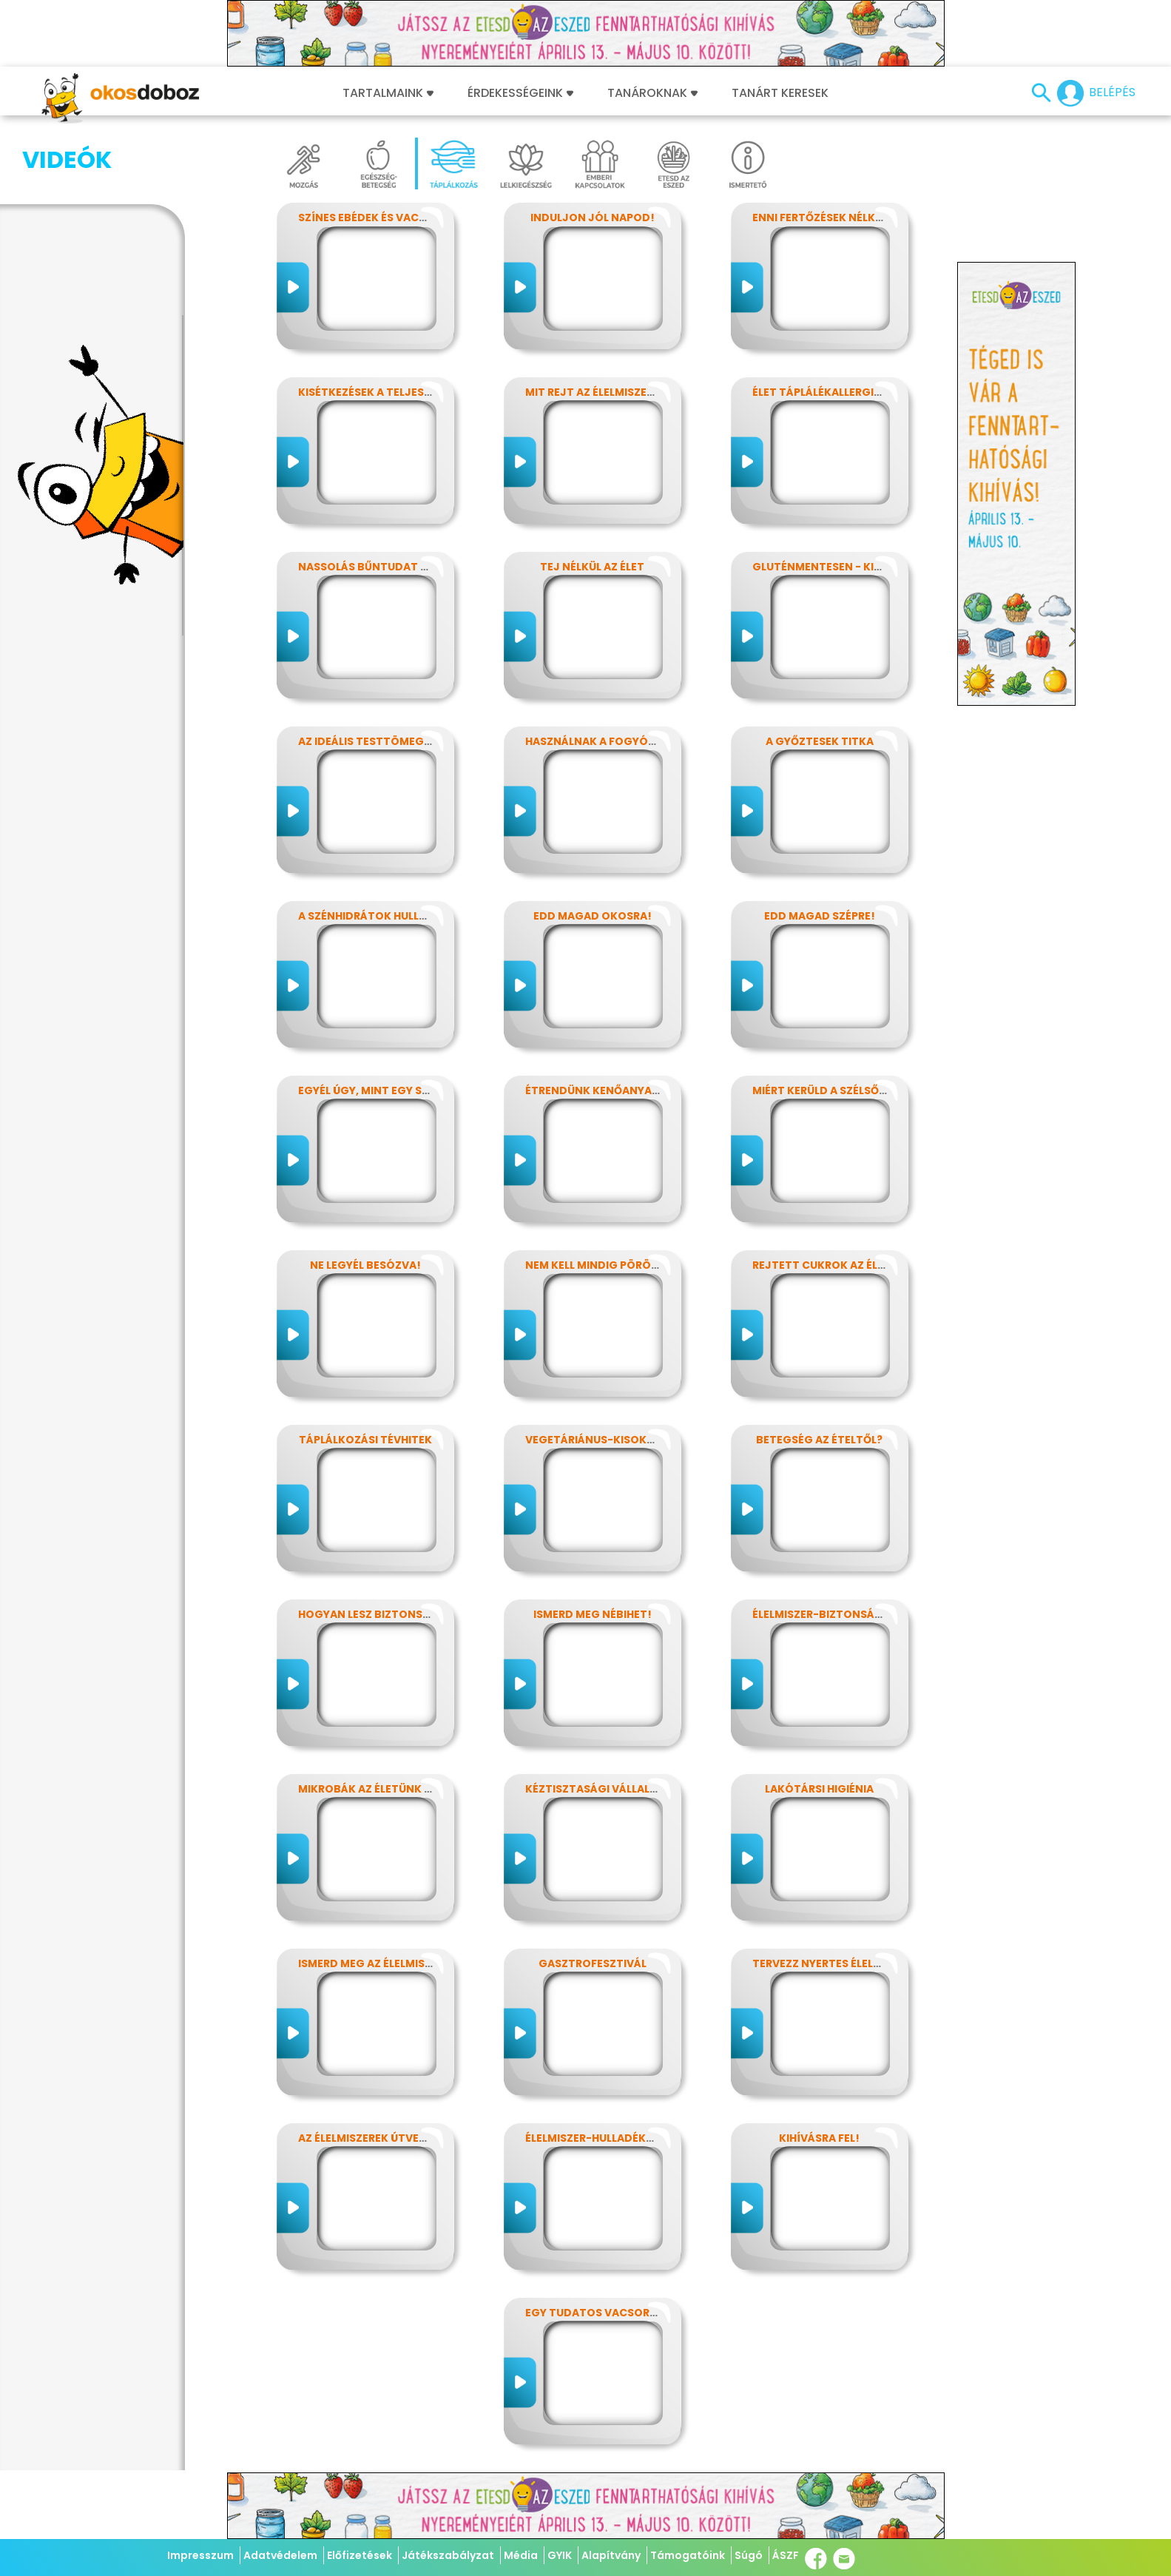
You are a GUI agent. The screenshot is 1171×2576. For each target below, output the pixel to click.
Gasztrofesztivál (593, 1963)
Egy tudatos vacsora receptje (618, 2312)
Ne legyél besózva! (365, 1265)
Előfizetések (359, 2555)
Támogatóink (687, 2555)
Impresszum (200, 2555)
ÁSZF (785, 2555)
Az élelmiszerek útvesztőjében (390, 2138)
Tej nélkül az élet (592, 566)
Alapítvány (611, 2555)
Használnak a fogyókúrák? (607, 741)
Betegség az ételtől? (819, 1439)
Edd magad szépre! (819, 915)
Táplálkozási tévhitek (365, 1439)
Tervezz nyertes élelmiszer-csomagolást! (879, 1963)
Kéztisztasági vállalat (594, 1788)
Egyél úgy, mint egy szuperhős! (390, 1090)
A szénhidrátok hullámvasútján (396, 915)
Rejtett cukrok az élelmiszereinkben (862, 1265)
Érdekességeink (520, 93)
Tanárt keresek (780, 93)
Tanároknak (652, 93)
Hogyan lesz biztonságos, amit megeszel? (424, 1614)
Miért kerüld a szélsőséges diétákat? (863, 1090)
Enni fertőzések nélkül (820, 217)
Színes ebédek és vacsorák (377, 217)
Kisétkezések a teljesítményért (391, 392)
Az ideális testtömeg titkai (380, 741)
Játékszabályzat (448, 2555)
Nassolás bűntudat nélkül (378, 566)
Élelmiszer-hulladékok (593, 2138)
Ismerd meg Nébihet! (592, 1614)
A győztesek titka (820, 741)
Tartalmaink (387, 93)
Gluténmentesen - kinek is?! (834, 566)
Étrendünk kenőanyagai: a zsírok (625, 1090)
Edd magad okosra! (592, 915)
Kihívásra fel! (819, 2138)
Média (521, 2555)
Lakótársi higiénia (819, 1788)
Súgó (749, 2555)
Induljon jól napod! (592, 217)
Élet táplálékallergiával (826, 392)
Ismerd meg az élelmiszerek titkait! (402, 1963)
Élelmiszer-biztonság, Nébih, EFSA (851, 1614)
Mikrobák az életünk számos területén (415, 1788)
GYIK (559, 2555)
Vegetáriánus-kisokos (593, 1439)
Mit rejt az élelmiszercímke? (609, 392)
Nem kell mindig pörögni (598, 1265)
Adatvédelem (280, 2555)
